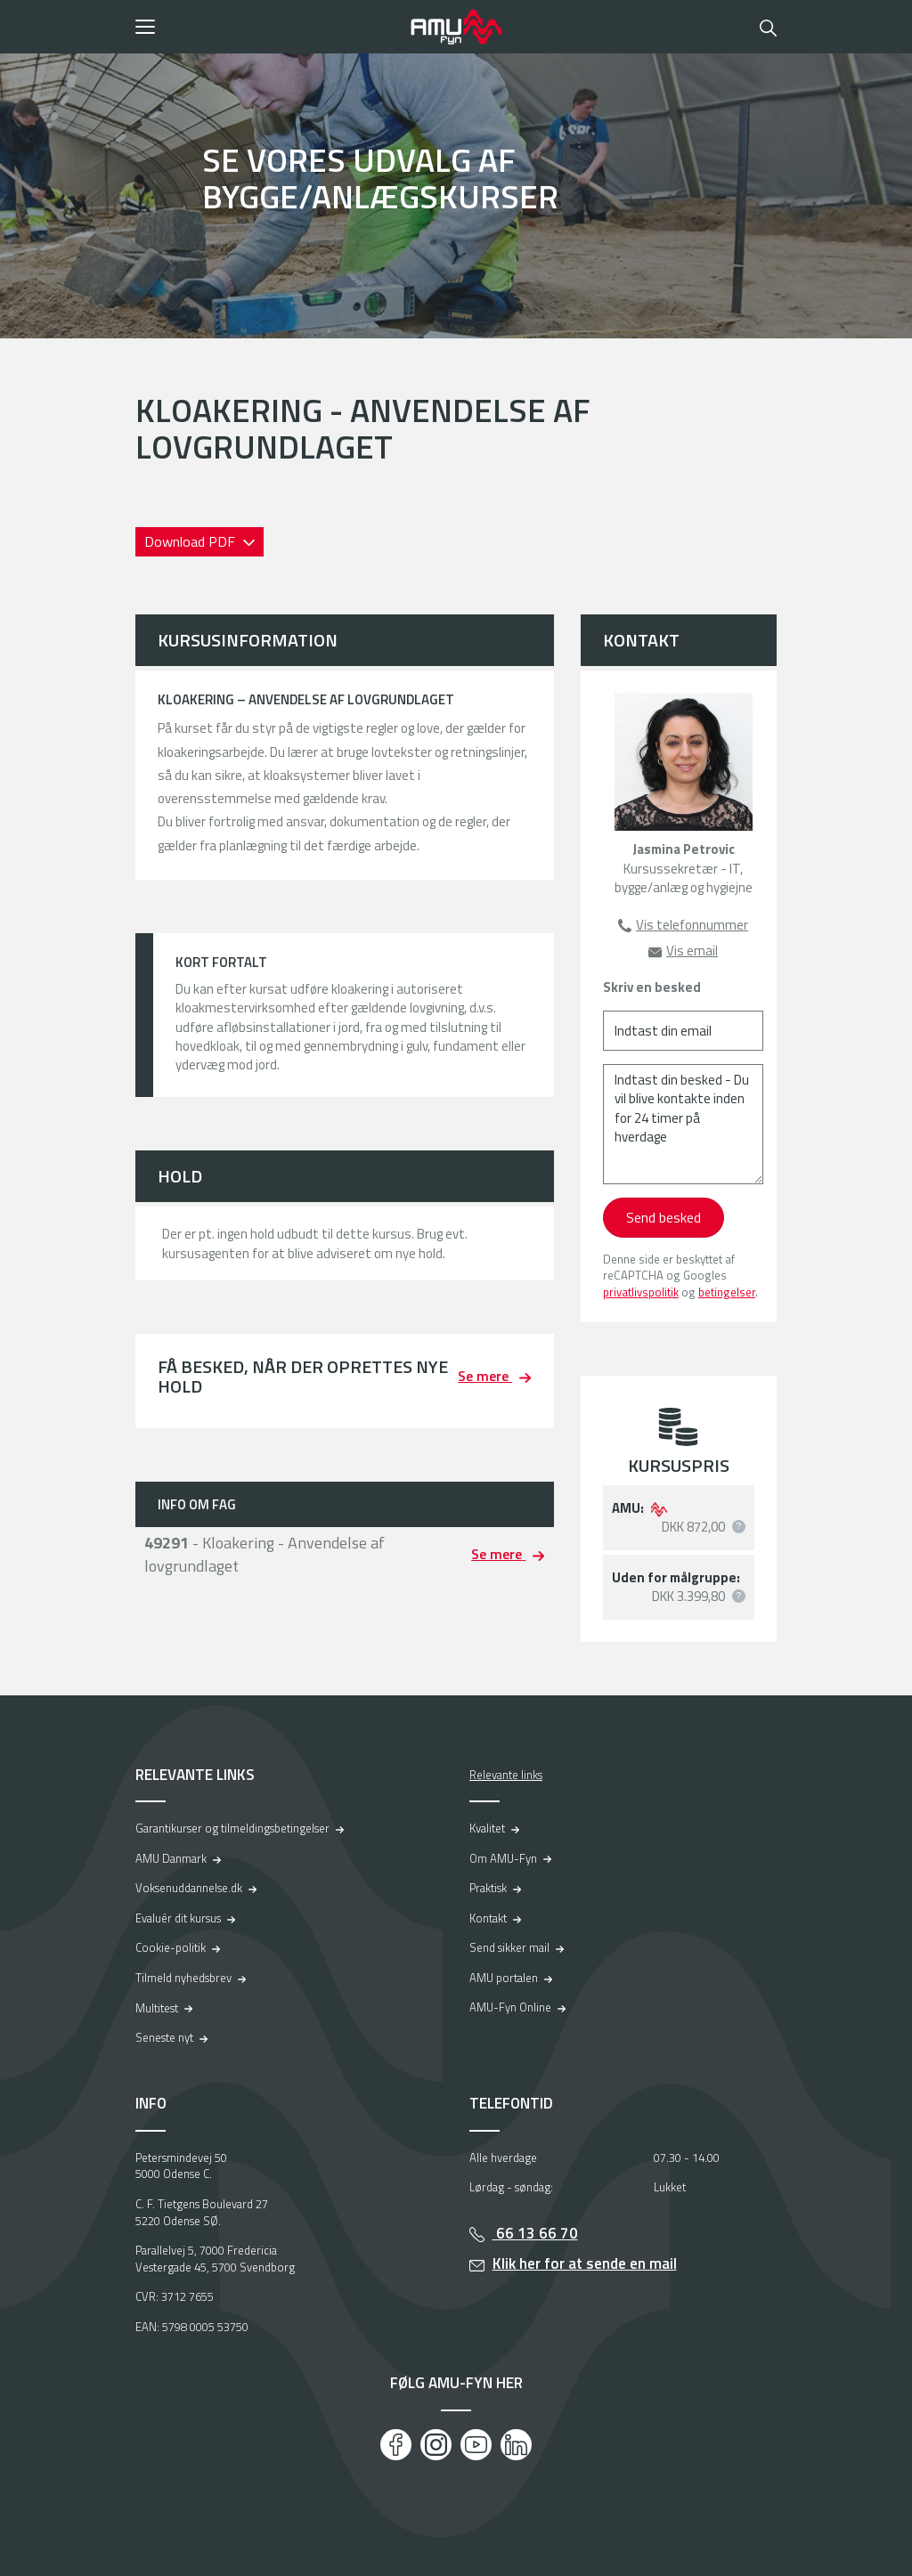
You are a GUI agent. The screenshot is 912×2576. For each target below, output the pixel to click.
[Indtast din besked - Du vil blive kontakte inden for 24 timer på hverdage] (683, 1124)
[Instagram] (436, 2444)
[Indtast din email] (683, 1031)
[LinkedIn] (516, 2444)
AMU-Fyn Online (510, 2007)
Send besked (663, 1217)
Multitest (156, 2008)
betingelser (726, 1292)
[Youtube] (476, 2444)
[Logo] (456, 27)
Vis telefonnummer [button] (692, 924)
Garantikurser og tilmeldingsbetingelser (232, 1828)
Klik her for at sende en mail (585, 2263)
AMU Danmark (171, 1858)
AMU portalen (503, 1978)
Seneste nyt (164, 2037)
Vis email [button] (692, 950)
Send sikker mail (509, 1947)
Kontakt (488, 1918)
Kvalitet (487, 1828)
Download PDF (191, 541)
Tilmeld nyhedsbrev (183, 1978)
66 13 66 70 (535, 2233)
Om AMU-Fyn (503, 1858)
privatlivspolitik (641, 1292)
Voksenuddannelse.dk (188, 1888)
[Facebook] (395, 2444)
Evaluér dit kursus (178, 1918)
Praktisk (488, 1888)
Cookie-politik (170, 1947)
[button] (266, 27)
